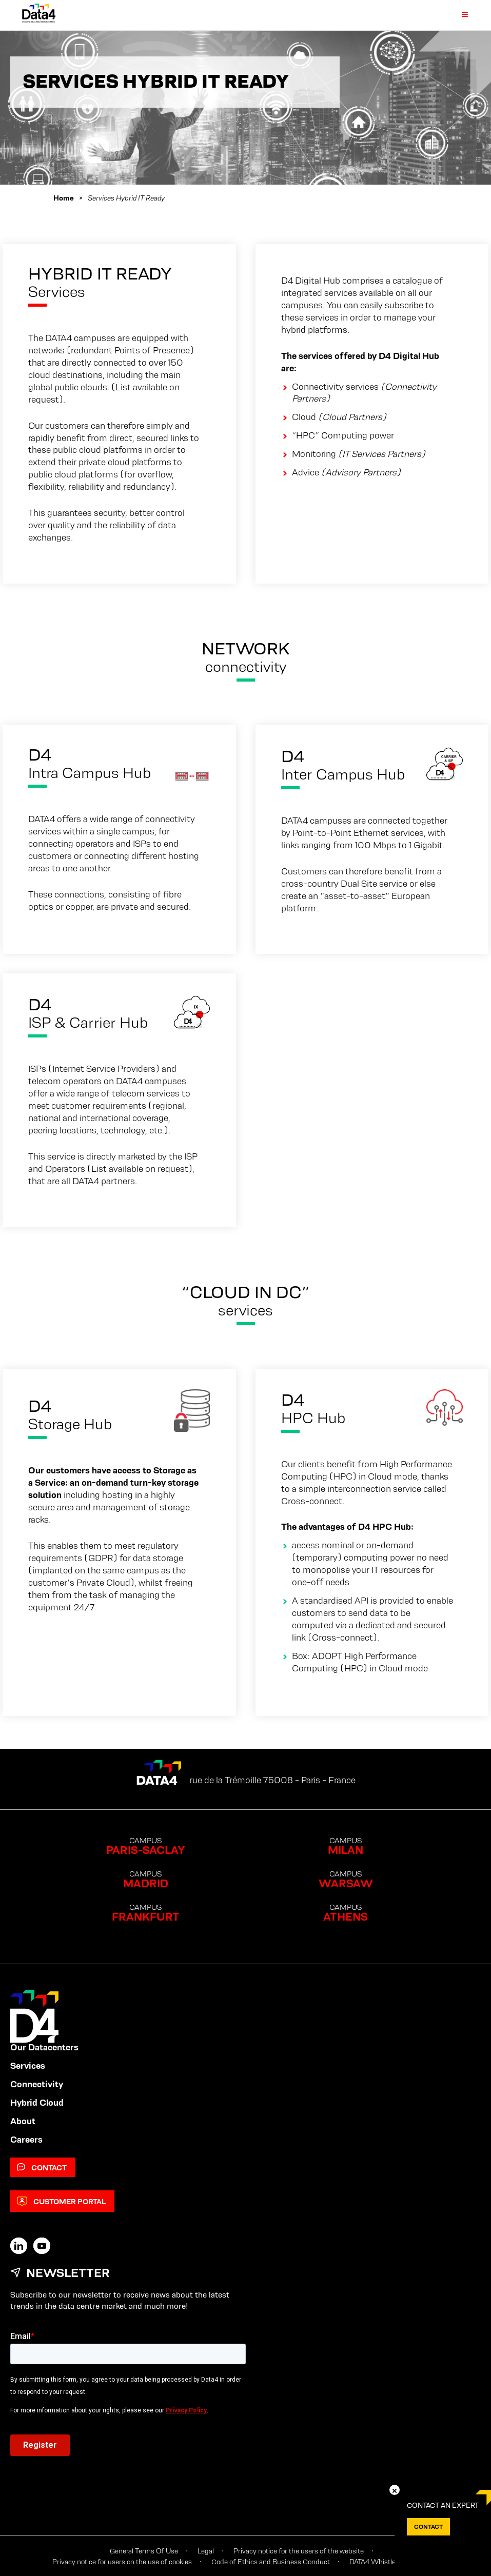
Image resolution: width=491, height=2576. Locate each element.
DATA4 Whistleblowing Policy (394, 2562)
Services (27, 2066)
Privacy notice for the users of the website (298, 2551)
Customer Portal (61, 2201)
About (22, 2121)
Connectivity (36, 2084)
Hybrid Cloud (37, 2103)
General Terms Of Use (144, 2551)
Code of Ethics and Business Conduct (270, 2562)
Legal (206, 2551)
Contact (42, 2167)
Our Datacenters (44, 2047)
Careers (26, 2139)
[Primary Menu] (458, 14)
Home (63, 197)
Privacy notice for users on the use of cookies (122, 2562)
